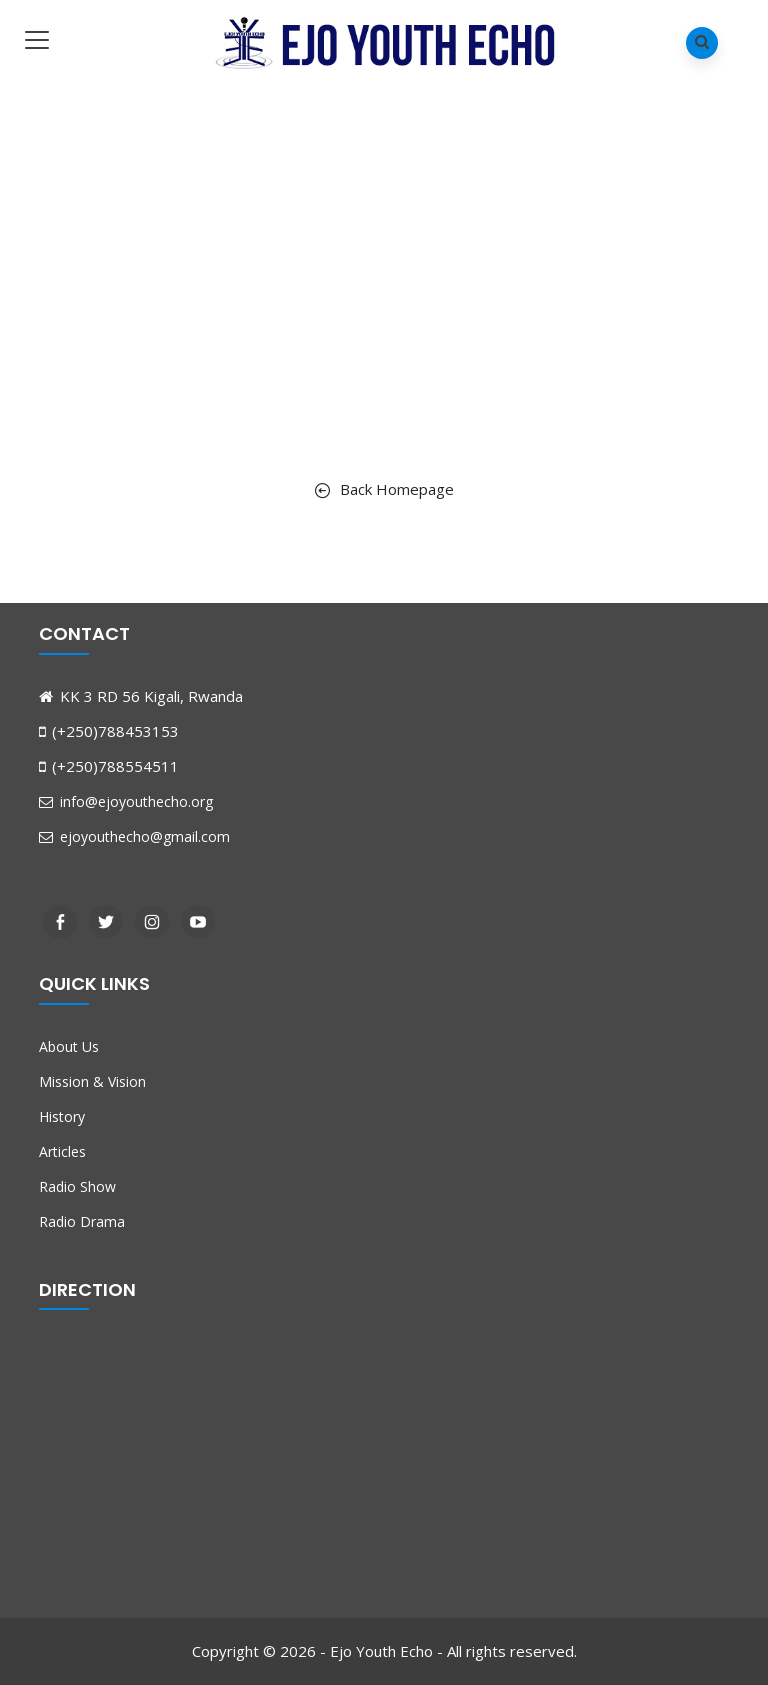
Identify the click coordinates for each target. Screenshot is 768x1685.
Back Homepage (384, 489)
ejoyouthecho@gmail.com (134, 836)
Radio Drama (82, 1221)
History (62, 1116)
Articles (62, 1151)
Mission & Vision (92, 1081)
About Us (69, 1046)
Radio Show (77, 1186)
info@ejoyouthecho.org (126, 801)
